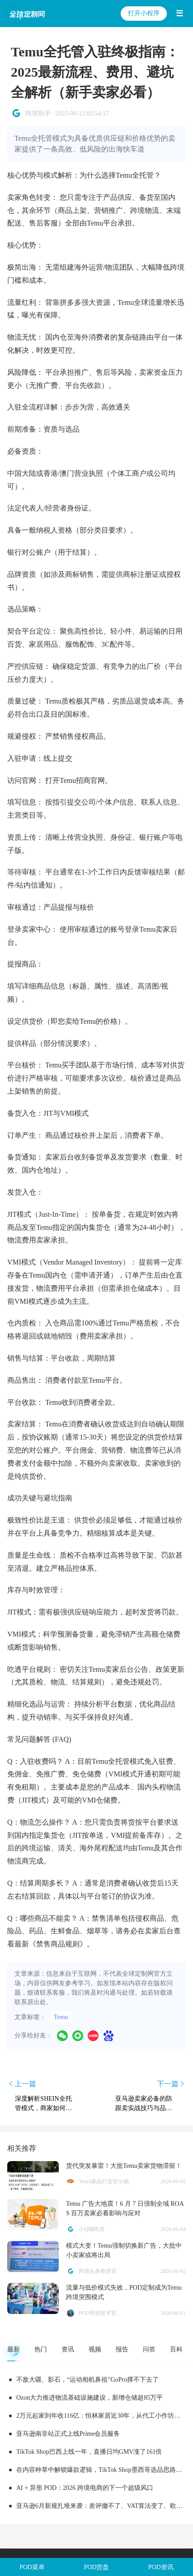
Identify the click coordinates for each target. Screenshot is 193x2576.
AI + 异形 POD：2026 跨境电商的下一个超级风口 (84, 2487)
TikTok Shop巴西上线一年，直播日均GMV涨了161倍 (89, 2451)
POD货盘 (96, 2567)
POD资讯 (161, 2567)
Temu (61, 2017)
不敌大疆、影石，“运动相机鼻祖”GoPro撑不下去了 (87, 2379)
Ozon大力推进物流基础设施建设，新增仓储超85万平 (89, 2397)
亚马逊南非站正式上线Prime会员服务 (68, 2433)
